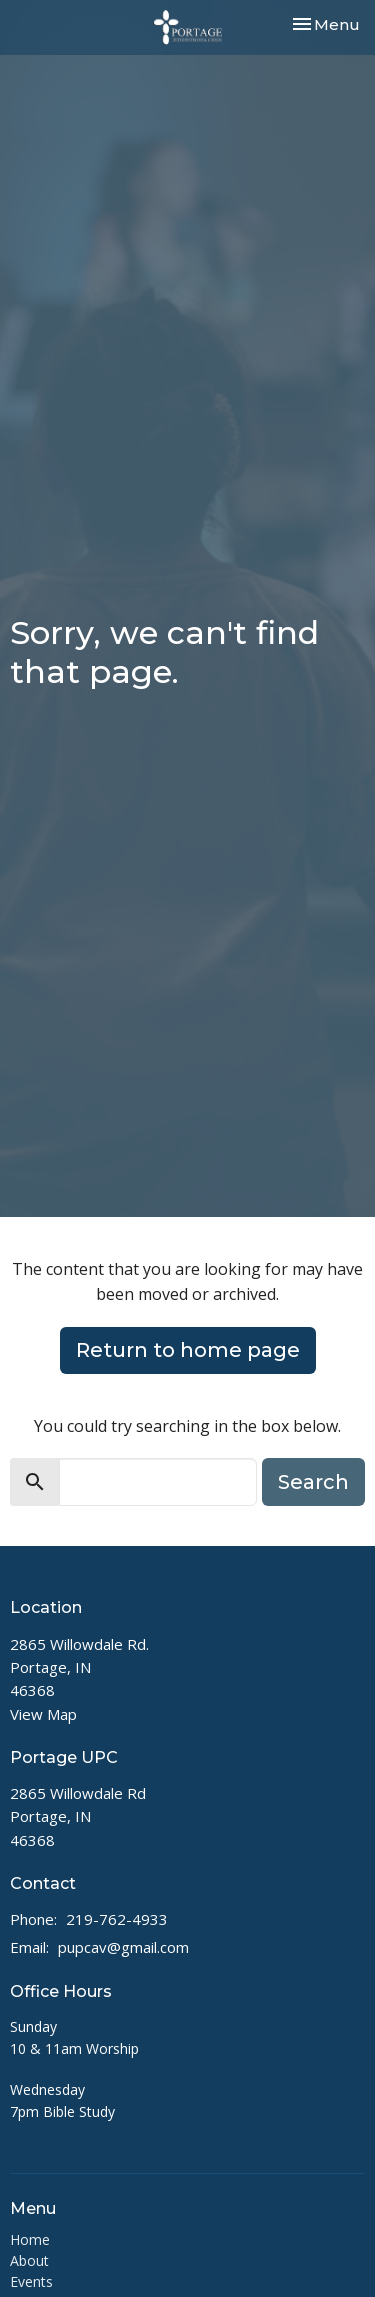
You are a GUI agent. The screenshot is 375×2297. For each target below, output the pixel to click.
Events (31, 2281)
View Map (43, 1714)
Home (30, 2239)
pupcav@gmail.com (123, 1947)
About (29, 2260)
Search (313, 1482)
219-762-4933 (117, 1919)
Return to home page (188, 1350)
